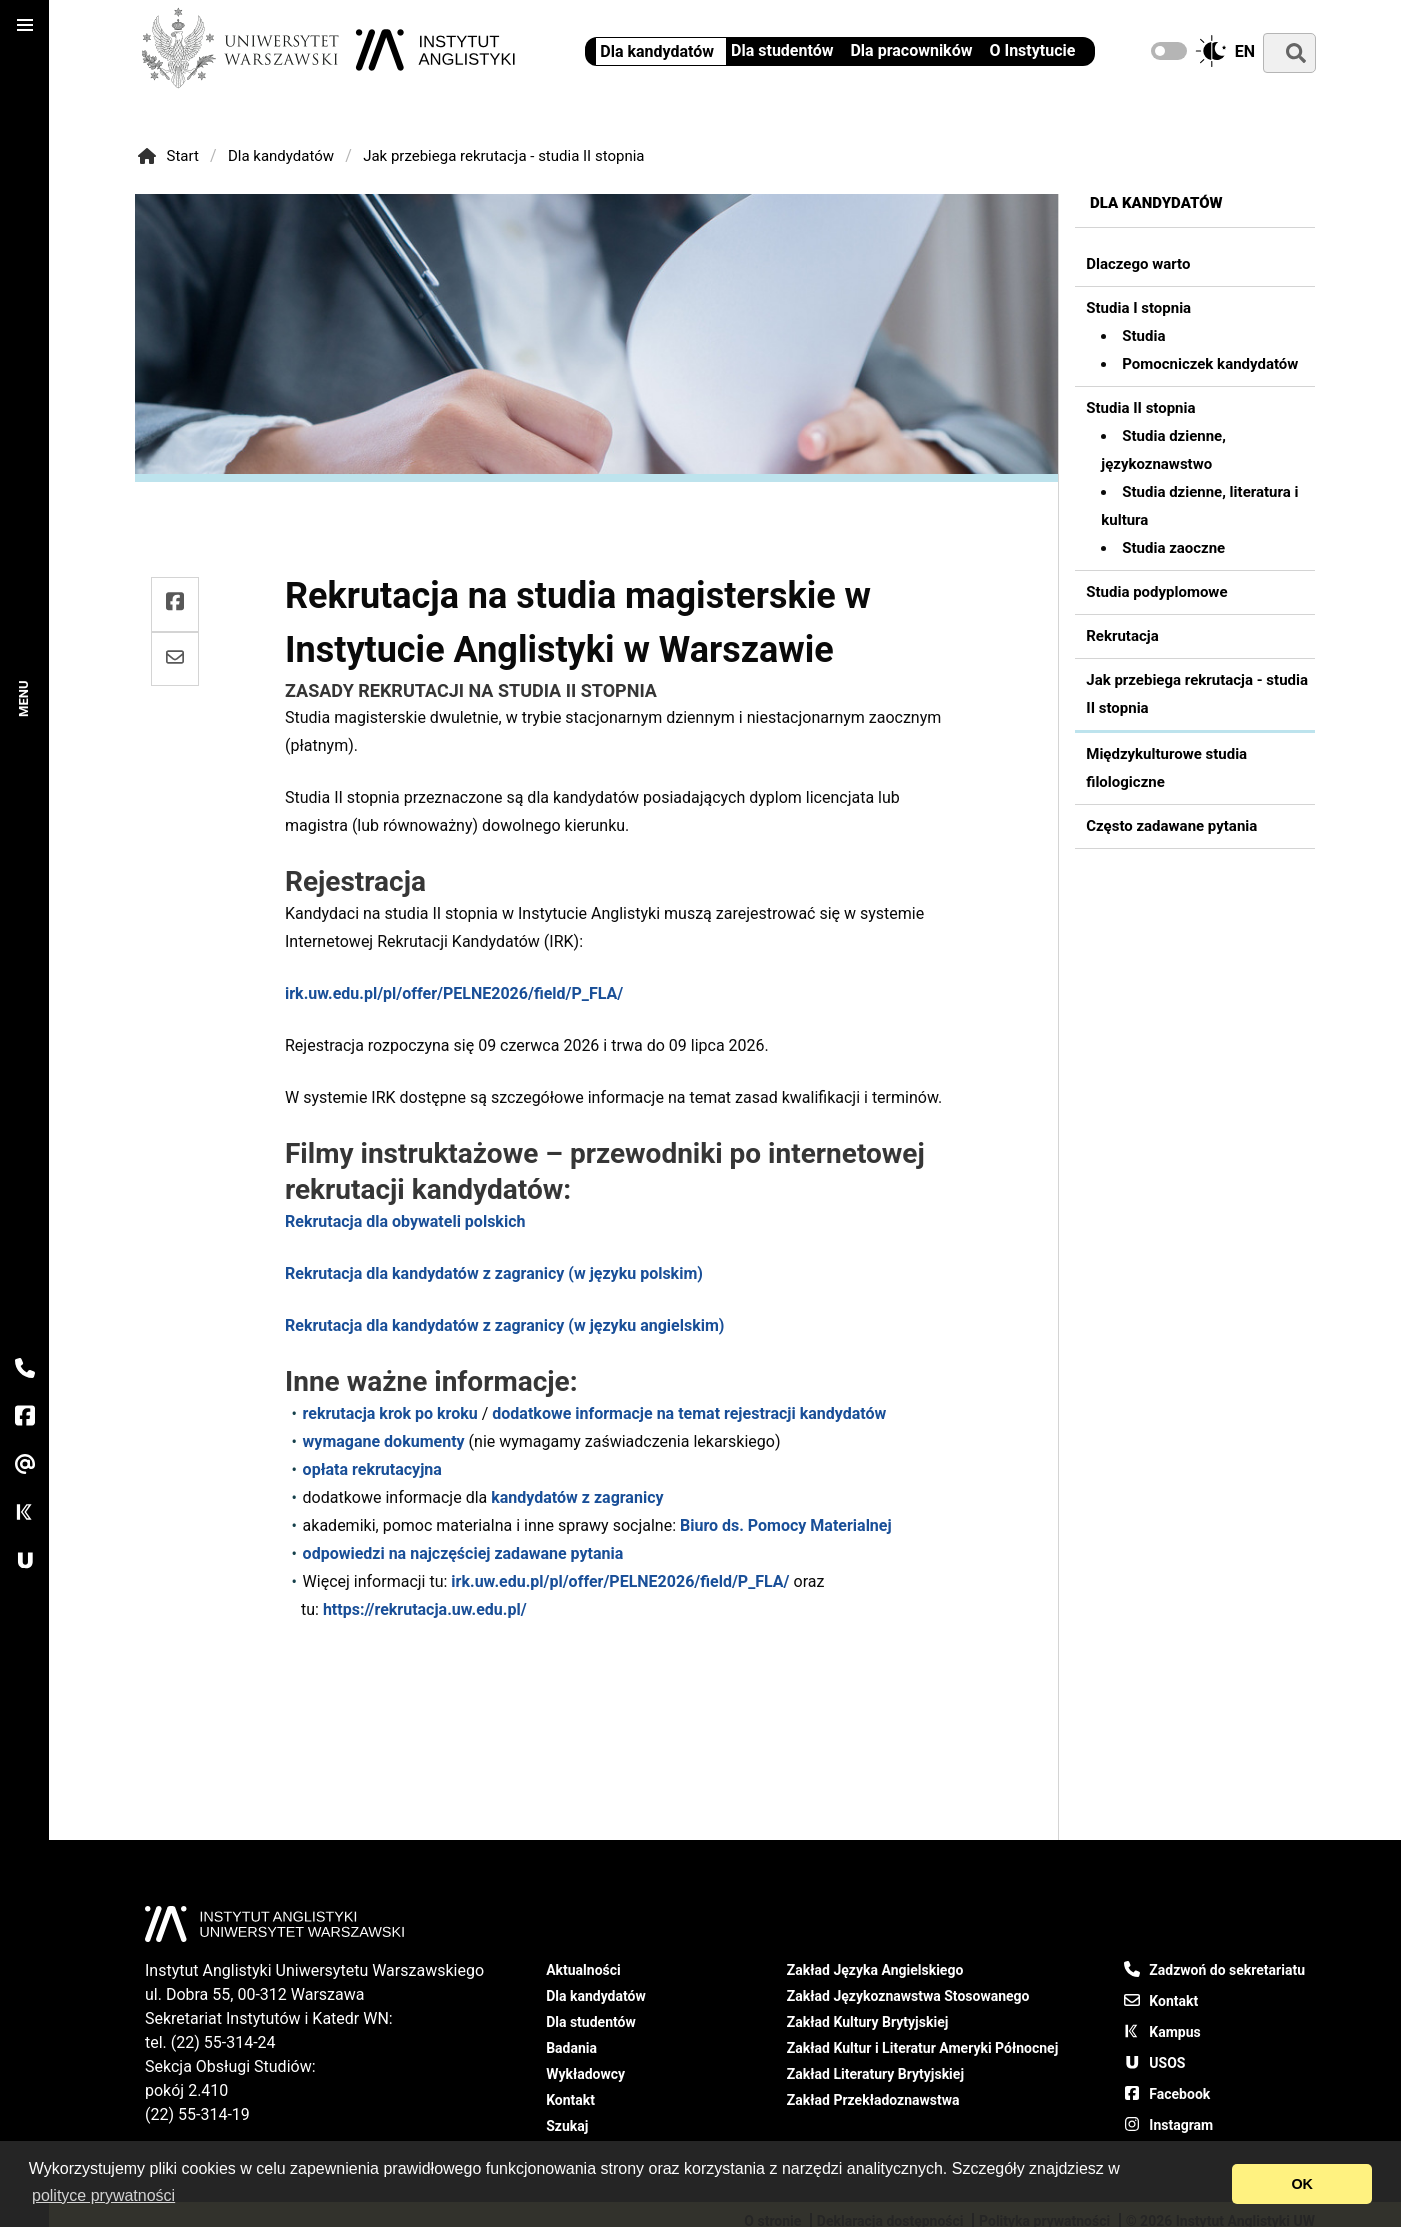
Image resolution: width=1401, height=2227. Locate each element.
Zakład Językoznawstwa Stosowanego (908, 1996)
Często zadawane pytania (1171, 826)
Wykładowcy (585, 2074)
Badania (571, 2048)
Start (167, 156)
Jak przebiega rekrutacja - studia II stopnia (503, 156)
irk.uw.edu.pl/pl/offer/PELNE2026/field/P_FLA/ (454, 993)
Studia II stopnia (1140, 408)
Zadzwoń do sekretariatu (1214, 1969)
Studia (1143, 336)
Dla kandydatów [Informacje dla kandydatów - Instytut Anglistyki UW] (657, 51)
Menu (24, 698)
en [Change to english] (1245, 51)
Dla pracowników (911, 50)
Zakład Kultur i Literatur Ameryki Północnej (922, 2048)
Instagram (1168, 2124)
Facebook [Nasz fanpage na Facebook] (1167, 2093)
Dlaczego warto (1138, 264)
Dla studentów (782, 50)
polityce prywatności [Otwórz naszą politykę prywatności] (103, 2195)
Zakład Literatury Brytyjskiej (875, 2074)
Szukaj (567, 2126)
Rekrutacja (1122, 636)
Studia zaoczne (1173, 548)
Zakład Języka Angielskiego (875, 1970)
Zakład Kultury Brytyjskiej (868, 2022)
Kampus (1162, 2031)
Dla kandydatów (281, 156)
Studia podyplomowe (1156, 592)
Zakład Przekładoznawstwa (873, 2100)
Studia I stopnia (1138, 308)
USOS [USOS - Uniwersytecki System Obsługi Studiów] (1155, 2062)
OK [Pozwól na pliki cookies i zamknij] (1302, 2184)
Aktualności (583, 1970)
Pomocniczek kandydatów (1210, 364)
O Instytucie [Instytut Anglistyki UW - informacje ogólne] (1032, 50)
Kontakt (570, 2100)
